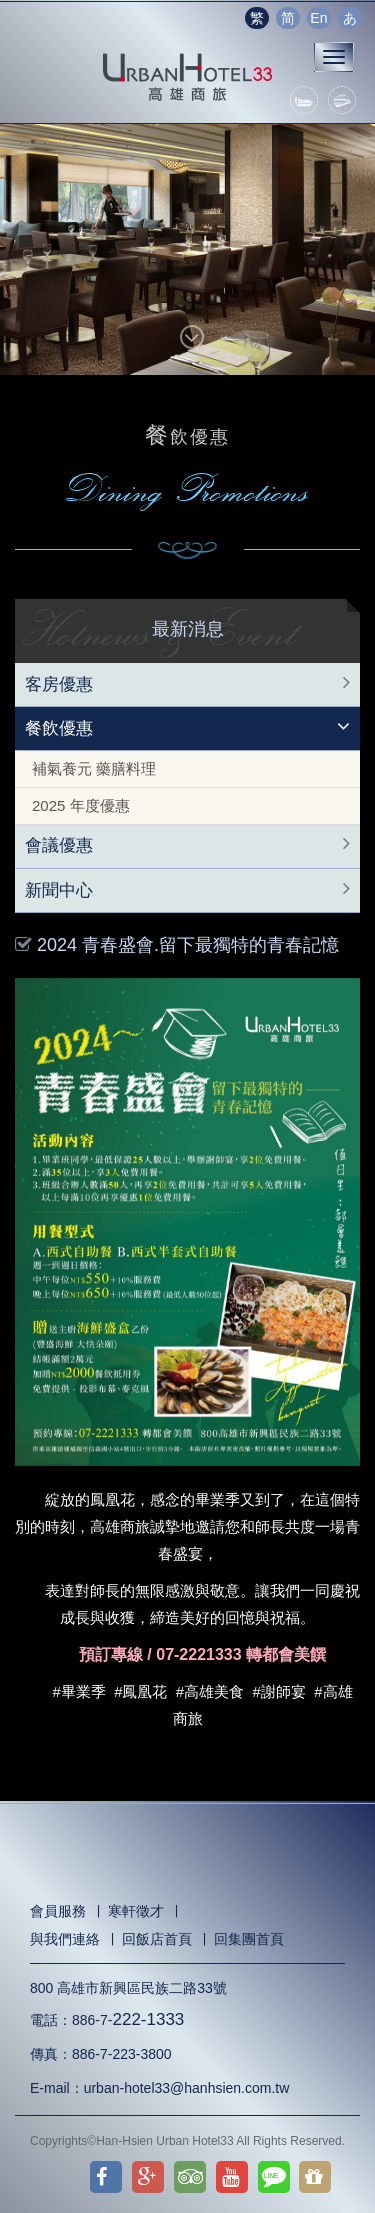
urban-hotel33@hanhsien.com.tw (187, 2088)
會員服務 (58, 1911)
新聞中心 (59, 890)
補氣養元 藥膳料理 (94, 768)
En (318, 18)
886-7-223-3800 (122, 2054)
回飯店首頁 (157, 1939)
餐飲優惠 (59, 728)
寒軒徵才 (136, 1911)
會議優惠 (59, 845)
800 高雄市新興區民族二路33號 (128, 1988)
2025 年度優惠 (81, 805)
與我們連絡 (65, 1939)
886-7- (128, 2020)
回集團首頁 (249, 1939)
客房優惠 (59, 684)
